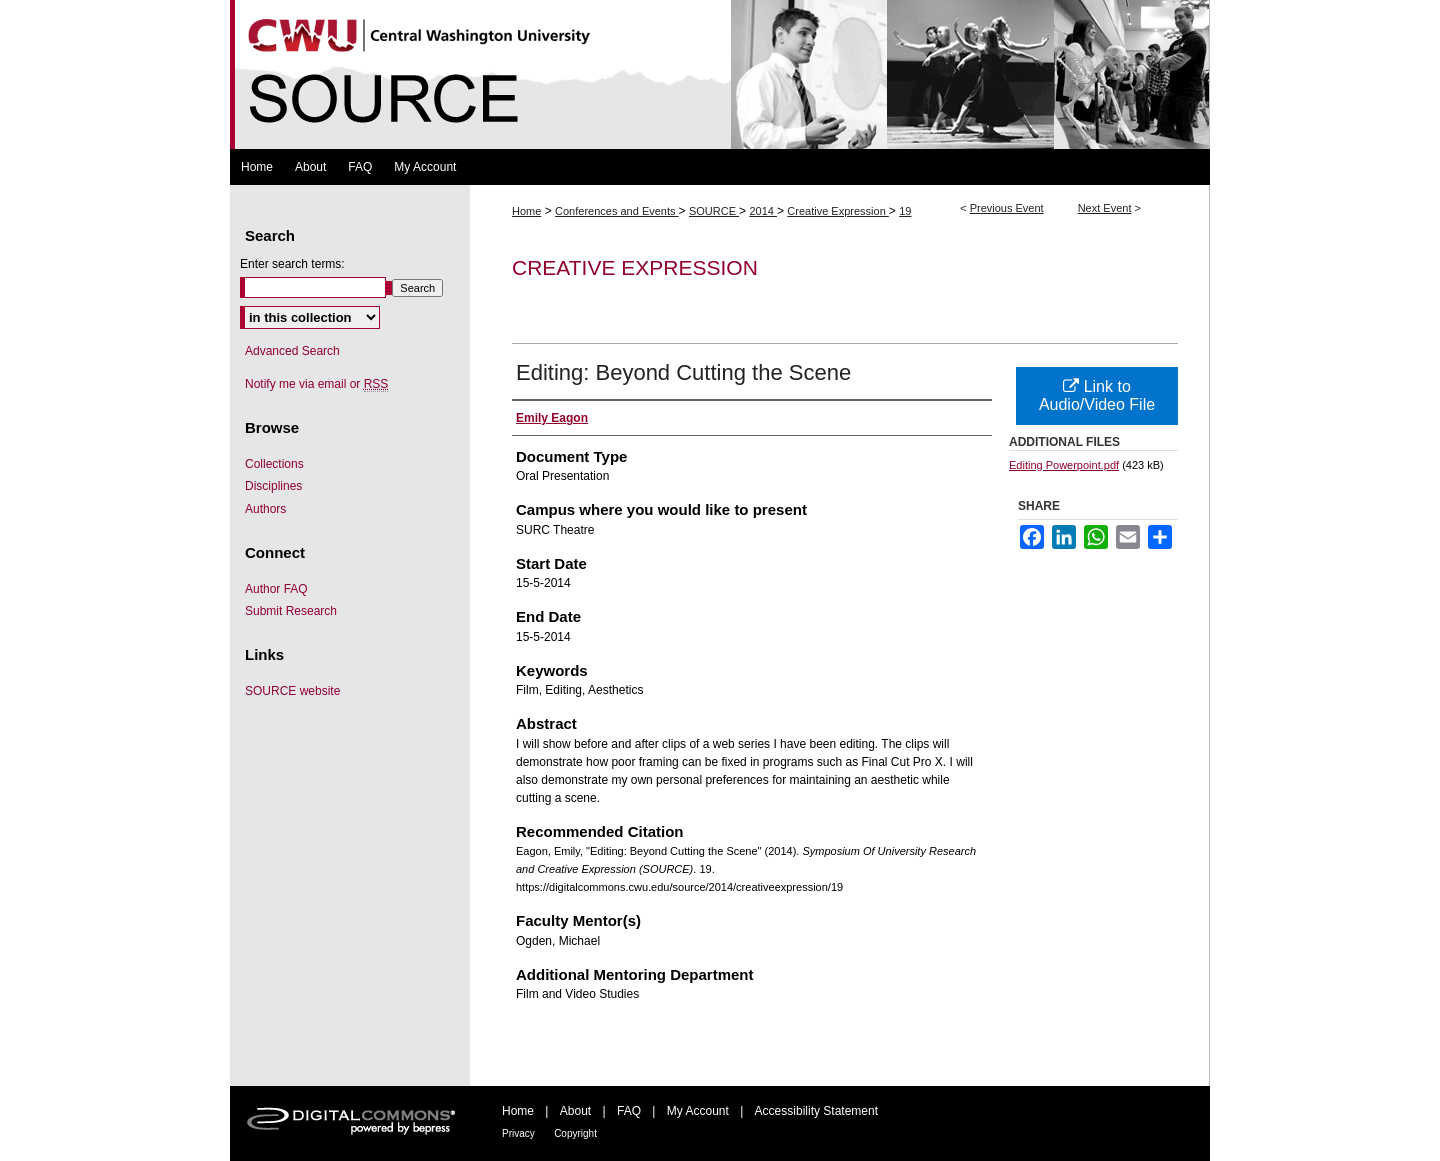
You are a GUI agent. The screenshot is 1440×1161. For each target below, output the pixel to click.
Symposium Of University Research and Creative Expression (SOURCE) (720, 74)
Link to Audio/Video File (1097, 395)
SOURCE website (292, 691)
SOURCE (714, 211)
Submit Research (291, 611)
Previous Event (1007, 208)
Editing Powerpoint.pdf (1064, 465)
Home (526, 211)
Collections (274, 464)
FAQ (629, 1111)
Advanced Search (292, 351)
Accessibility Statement (816, 1111)
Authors (265, 509)
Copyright (575, 1133)
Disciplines (273, 486)
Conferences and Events (617, 211)
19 (905, 211)
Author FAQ (276, 589)
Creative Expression (838, 211)
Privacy (518, 1133)
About (575, 1111)
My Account (698, 1111)
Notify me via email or (316, 384)
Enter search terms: (292, 264)
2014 (763, 211)
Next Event (1105, 208)
